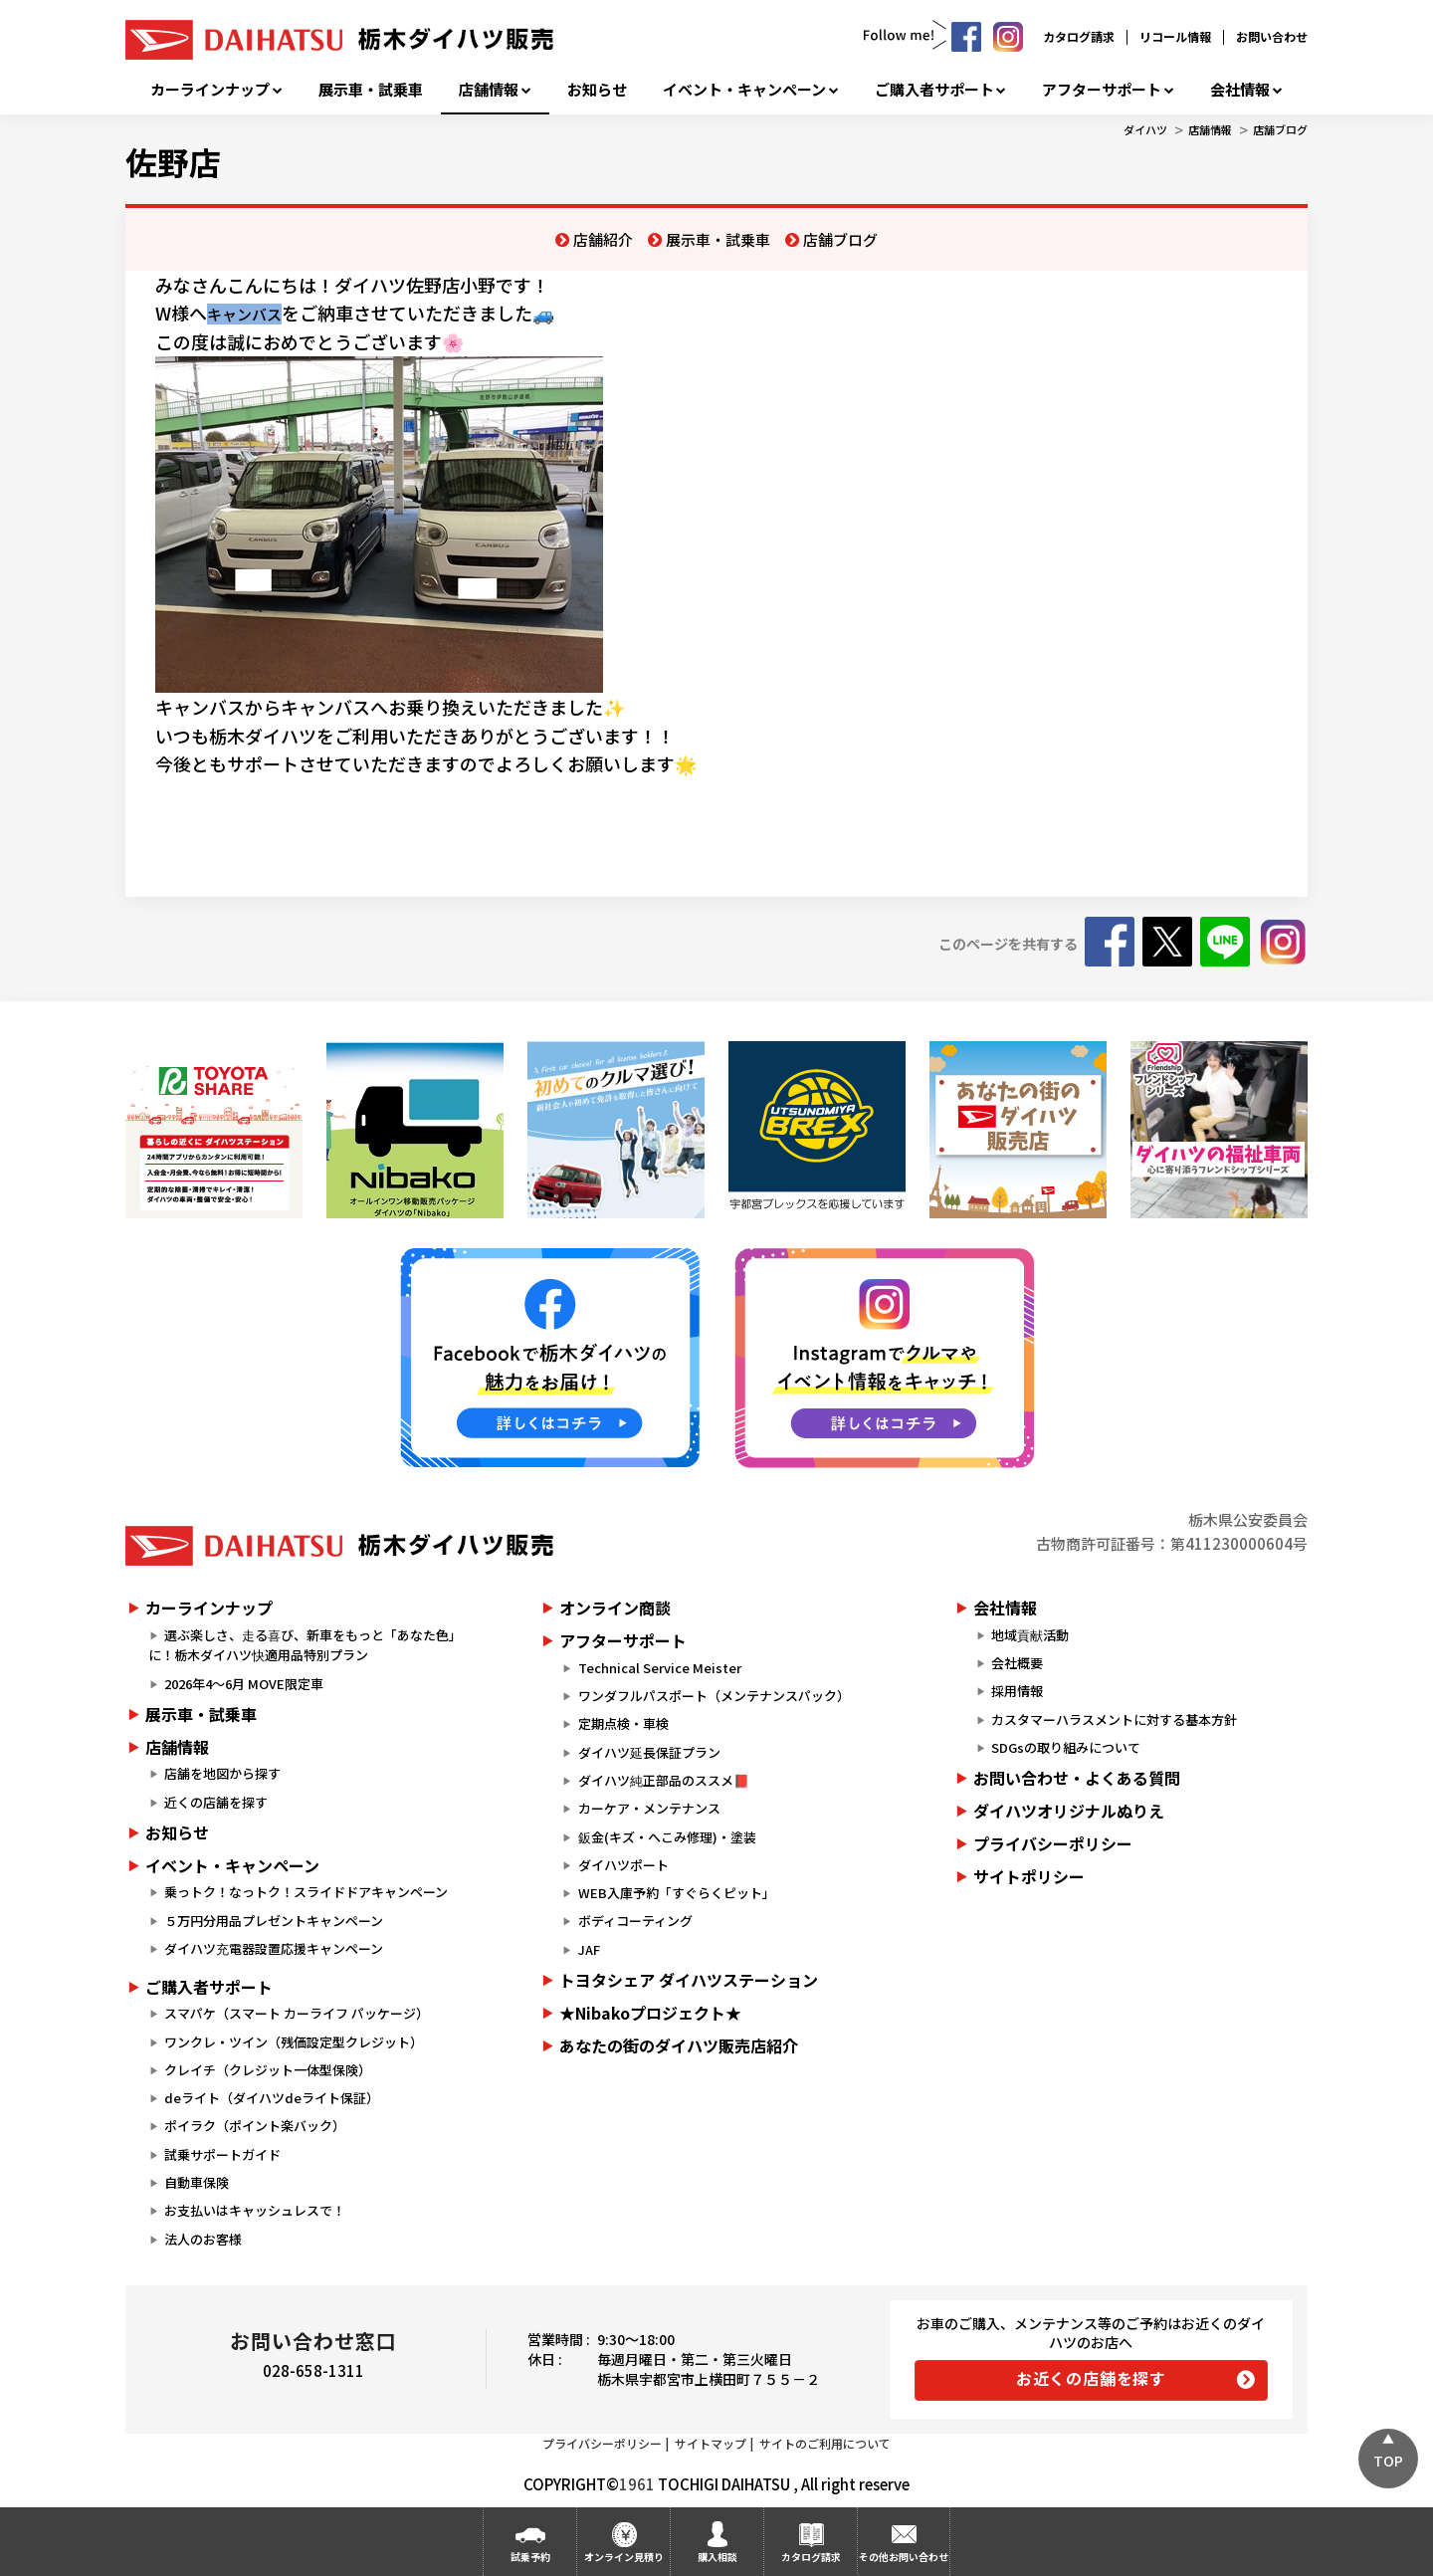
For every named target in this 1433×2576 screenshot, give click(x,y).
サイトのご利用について (825, 2443)
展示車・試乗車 (370, 90)
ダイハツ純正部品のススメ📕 (663, 1780)
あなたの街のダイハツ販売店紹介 (678, 2045)
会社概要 (1017, 1662)
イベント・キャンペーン (744, 90)
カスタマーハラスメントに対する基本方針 (1114, 1719)
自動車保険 (196, 2182)
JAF (589, 1949)
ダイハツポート (623, 1864)
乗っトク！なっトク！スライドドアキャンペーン (306, 1891)
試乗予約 (530, 2556)
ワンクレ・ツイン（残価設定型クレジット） (293, 2042)
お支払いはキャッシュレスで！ (254, 2210)
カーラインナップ (210, 90)
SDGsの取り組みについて (1065, 1747)
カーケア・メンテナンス (649, 1808)
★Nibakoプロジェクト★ (650, 2013)
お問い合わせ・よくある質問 (1076, 1778)
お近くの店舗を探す (1091, 2378)
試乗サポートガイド (222, 2154)
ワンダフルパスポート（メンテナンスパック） (714, 1695)
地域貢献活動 (1030, 1634)
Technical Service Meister (659, 1667)
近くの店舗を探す (216, 1802)
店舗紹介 (603, 239)
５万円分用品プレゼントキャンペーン (273, 1920)
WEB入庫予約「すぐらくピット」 (676, 1892)
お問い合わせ (1272, 36)
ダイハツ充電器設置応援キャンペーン (273, 1948)
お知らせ (597, 90)
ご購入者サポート (934, 90)
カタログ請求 (1079, 36)
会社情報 (1240, 90)
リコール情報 (1175, 36)
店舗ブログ (1280, 129)
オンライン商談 (615, 1607)
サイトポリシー (1029, 1876)
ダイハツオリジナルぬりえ (1068, 1811)
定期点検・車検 (623, 1723)
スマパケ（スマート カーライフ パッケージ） (296, 2013)
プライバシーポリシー (1052, 1843)
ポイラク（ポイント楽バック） (254, 2125)
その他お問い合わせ (903, 2556)
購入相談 (717, 2556)
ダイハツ (1145, 129)
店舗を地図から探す (222, 1773)
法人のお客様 (203, 2239)
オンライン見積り (624, 2556)
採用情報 (1017, 1690)
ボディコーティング (635, 1920)
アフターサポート (1101, 90)
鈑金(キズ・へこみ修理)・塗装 (667, 1836)
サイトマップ (710, 2443)
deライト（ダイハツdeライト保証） (271, 2097)
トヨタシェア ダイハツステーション (688, 1980)
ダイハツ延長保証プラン (649, 1752)
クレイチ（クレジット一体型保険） (267, 2069)
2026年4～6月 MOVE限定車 (243, 1683)
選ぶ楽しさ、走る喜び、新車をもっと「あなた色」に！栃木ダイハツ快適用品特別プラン (305, 1645)
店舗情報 (488, 90)
